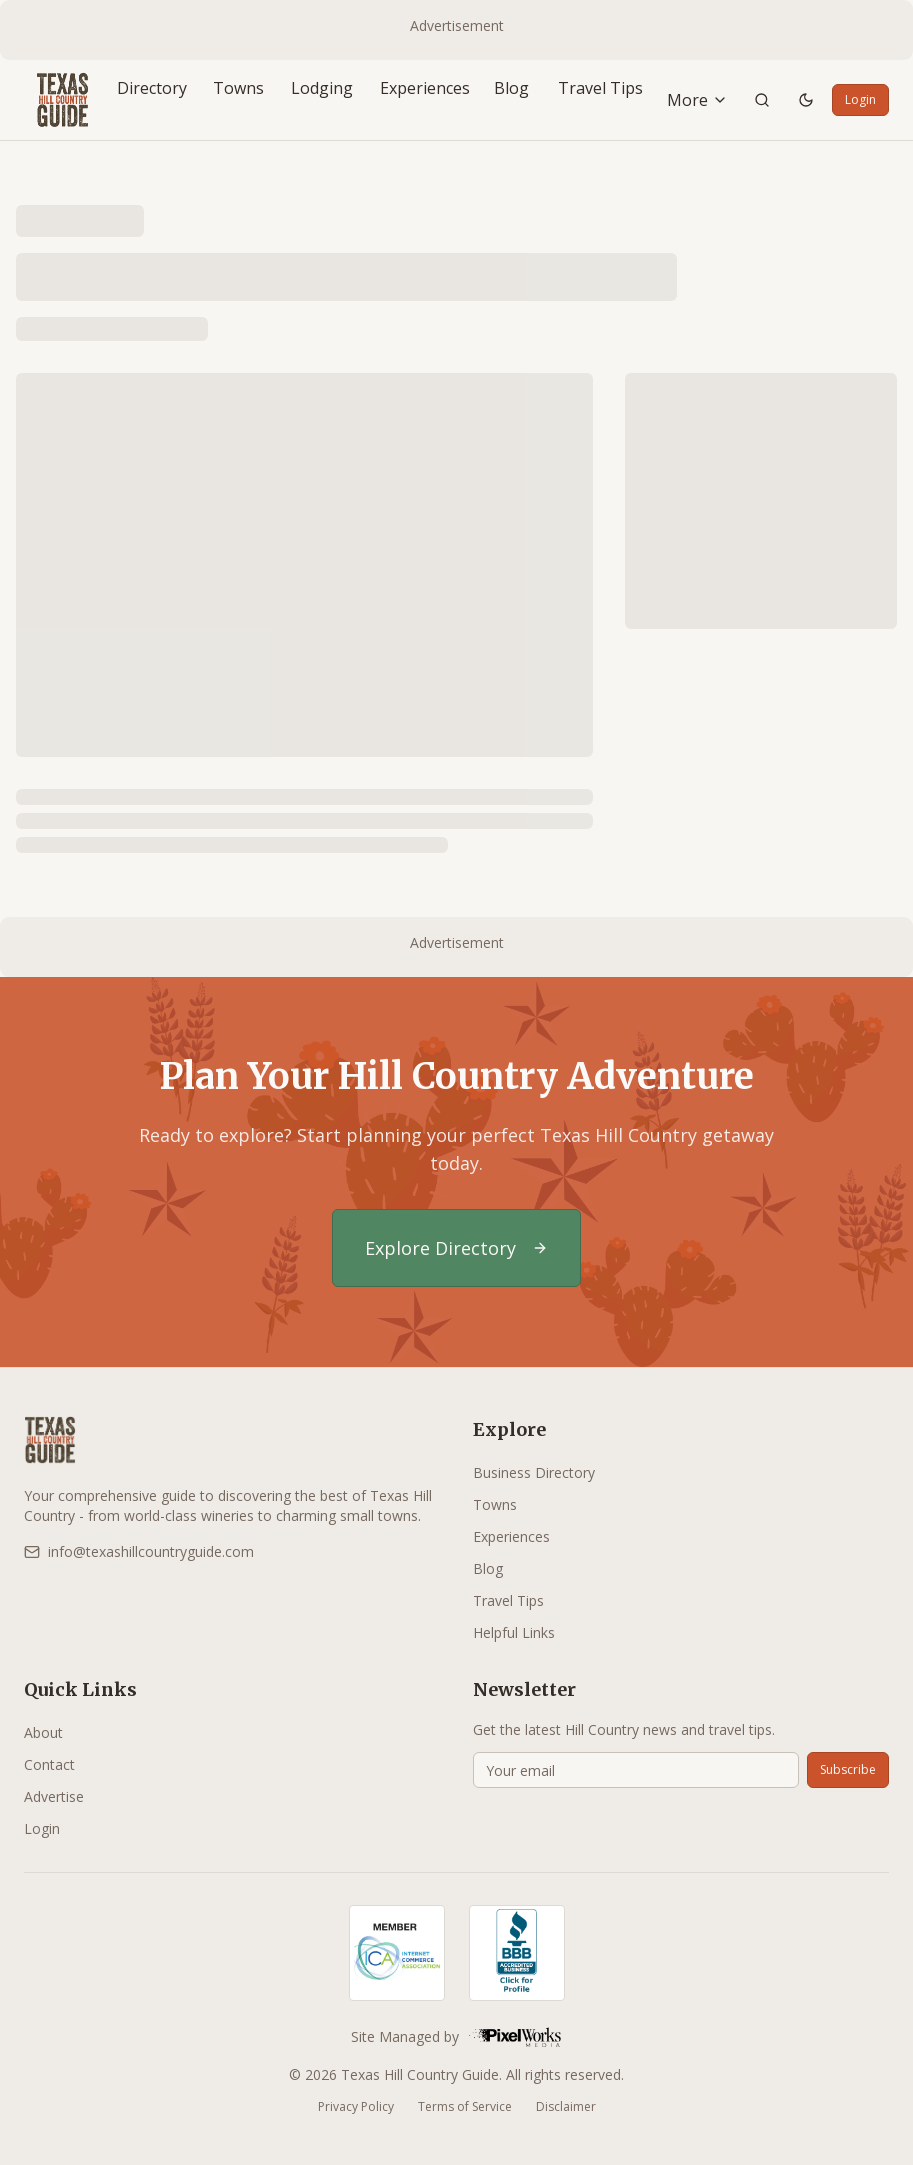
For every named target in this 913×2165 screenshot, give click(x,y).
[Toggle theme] (806, 100)
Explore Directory (456, 1248)
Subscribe (848, 1769)
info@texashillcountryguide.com (139, 1551)
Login (860, 99)
